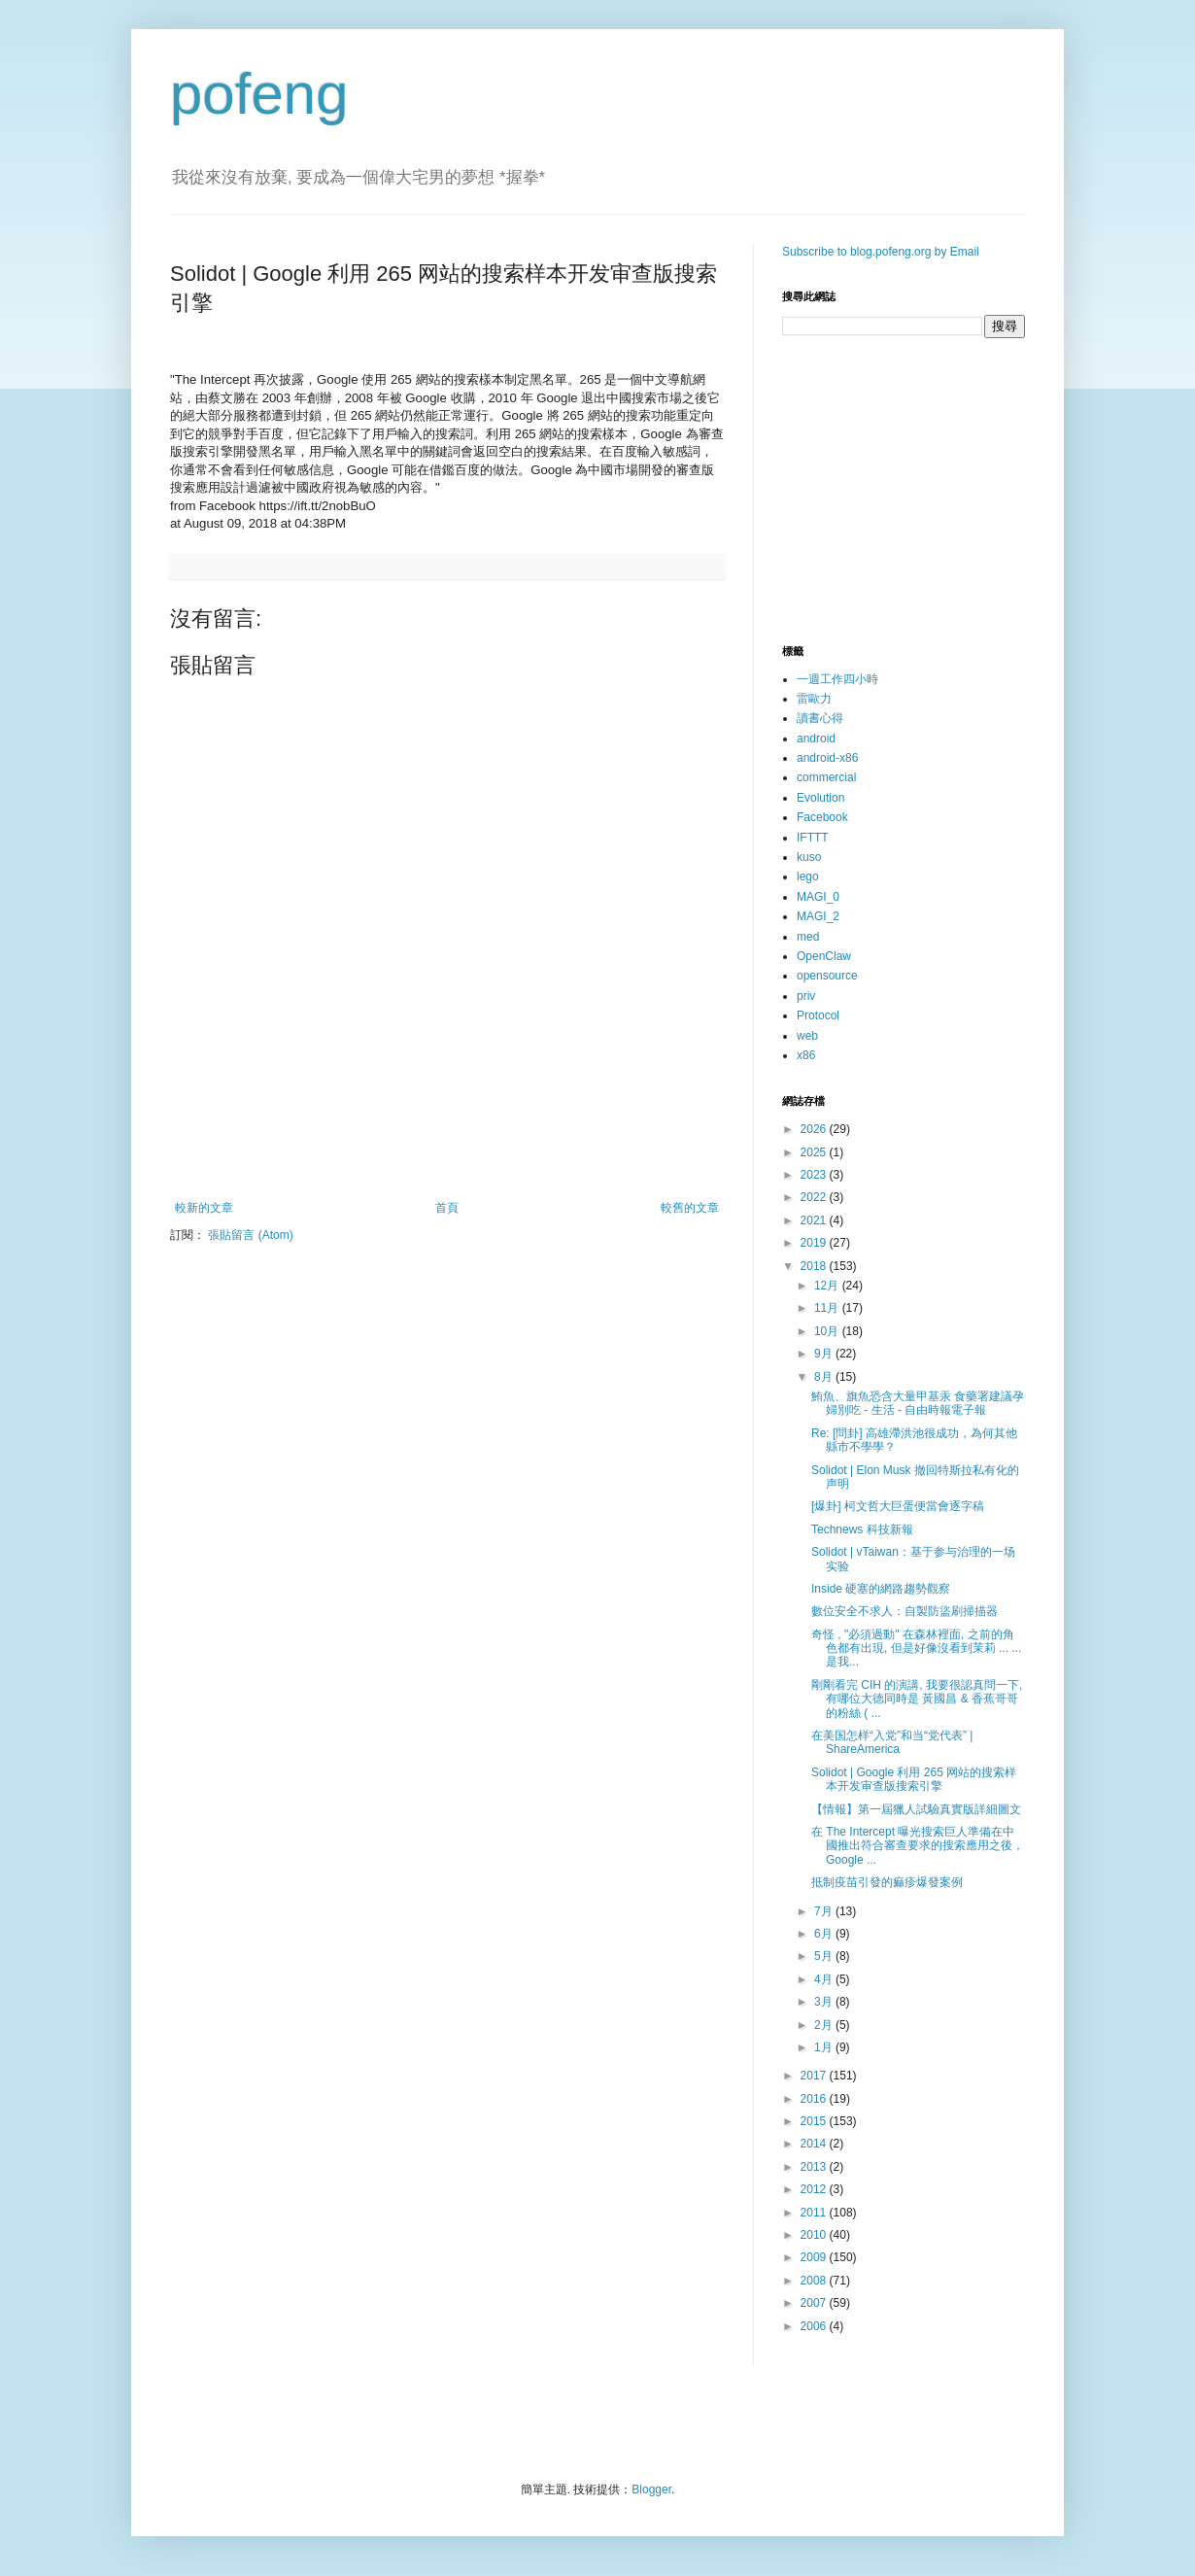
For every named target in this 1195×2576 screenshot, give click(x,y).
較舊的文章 (690, 1208)
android (816, 738)
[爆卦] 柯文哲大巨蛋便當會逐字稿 (897, 1506)
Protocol (818, 1015)
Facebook (822, 817)
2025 (815, 1152)
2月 (825, 2025)
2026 (815, 1129)
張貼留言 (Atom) (250, 1235)
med (808, 937)
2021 (815, 1220)
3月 (825, 2002)
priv (806, 996)
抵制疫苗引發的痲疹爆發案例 (887, 1882)
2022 (815, 1197)
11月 (828, 1308)
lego (808, 876)
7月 (825, 1911)
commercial (826, 777)
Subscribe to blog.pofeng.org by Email (880, 251)
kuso (809, 857)
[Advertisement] (447, 1147)
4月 (825, 1979)
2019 (815, 1243)
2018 (815, 1266)
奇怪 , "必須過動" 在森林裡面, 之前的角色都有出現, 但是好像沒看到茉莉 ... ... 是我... (916, 1648)
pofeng (259, 93)
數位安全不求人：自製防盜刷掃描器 (904, 1611)
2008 (815, 2280)
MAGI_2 (818, 916)
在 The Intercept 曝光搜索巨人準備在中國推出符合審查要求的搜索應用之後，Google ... (917, 1846)
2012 (815, 2189)
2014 (815, 2143)
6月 (825, 1934)
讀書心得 (820, 718)
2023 (815, 1175)
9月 (825, 1353)
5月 (825, 1956)
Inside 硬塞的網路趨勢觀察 (880, 1589)
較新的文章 (204, 1208)
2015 (815, 2121)
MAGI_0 (818, 897)
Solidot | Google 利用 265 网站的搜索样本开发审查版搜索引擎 (913, 1779)
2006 (815, 2326)
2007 (815, 2303)
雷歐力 (814, 698)
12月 (828, 1285)
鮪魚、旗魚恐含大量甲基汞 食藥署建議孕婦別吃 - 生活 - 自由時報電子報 (917, 1403)
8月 (825, 1377)
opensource (827, 975)
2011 (815, 2212)
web (807, 1036)
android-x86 (827, 758)
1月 (825, 2047)
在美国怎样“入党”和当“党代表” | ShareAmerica (892, 1742)
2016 (815, 2099)
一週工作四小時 (837, 679)
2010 (815, 2235)
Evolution (820, 798)
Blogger (651, 2489)
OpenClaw (824, 956)
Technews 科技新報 (862, 1529)
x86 (806, 1055)
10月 (828, 1331)
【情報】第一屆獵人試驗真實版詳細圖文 (916, 1809)
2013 (815, 2167)
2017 (815, 2075)
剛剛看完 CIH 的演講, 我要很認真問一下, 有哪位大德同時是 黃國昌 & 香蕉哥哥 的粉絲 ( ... (916, 1699)
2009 (815, 2257)
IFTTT (813, 837)
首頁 (447, 1208)
